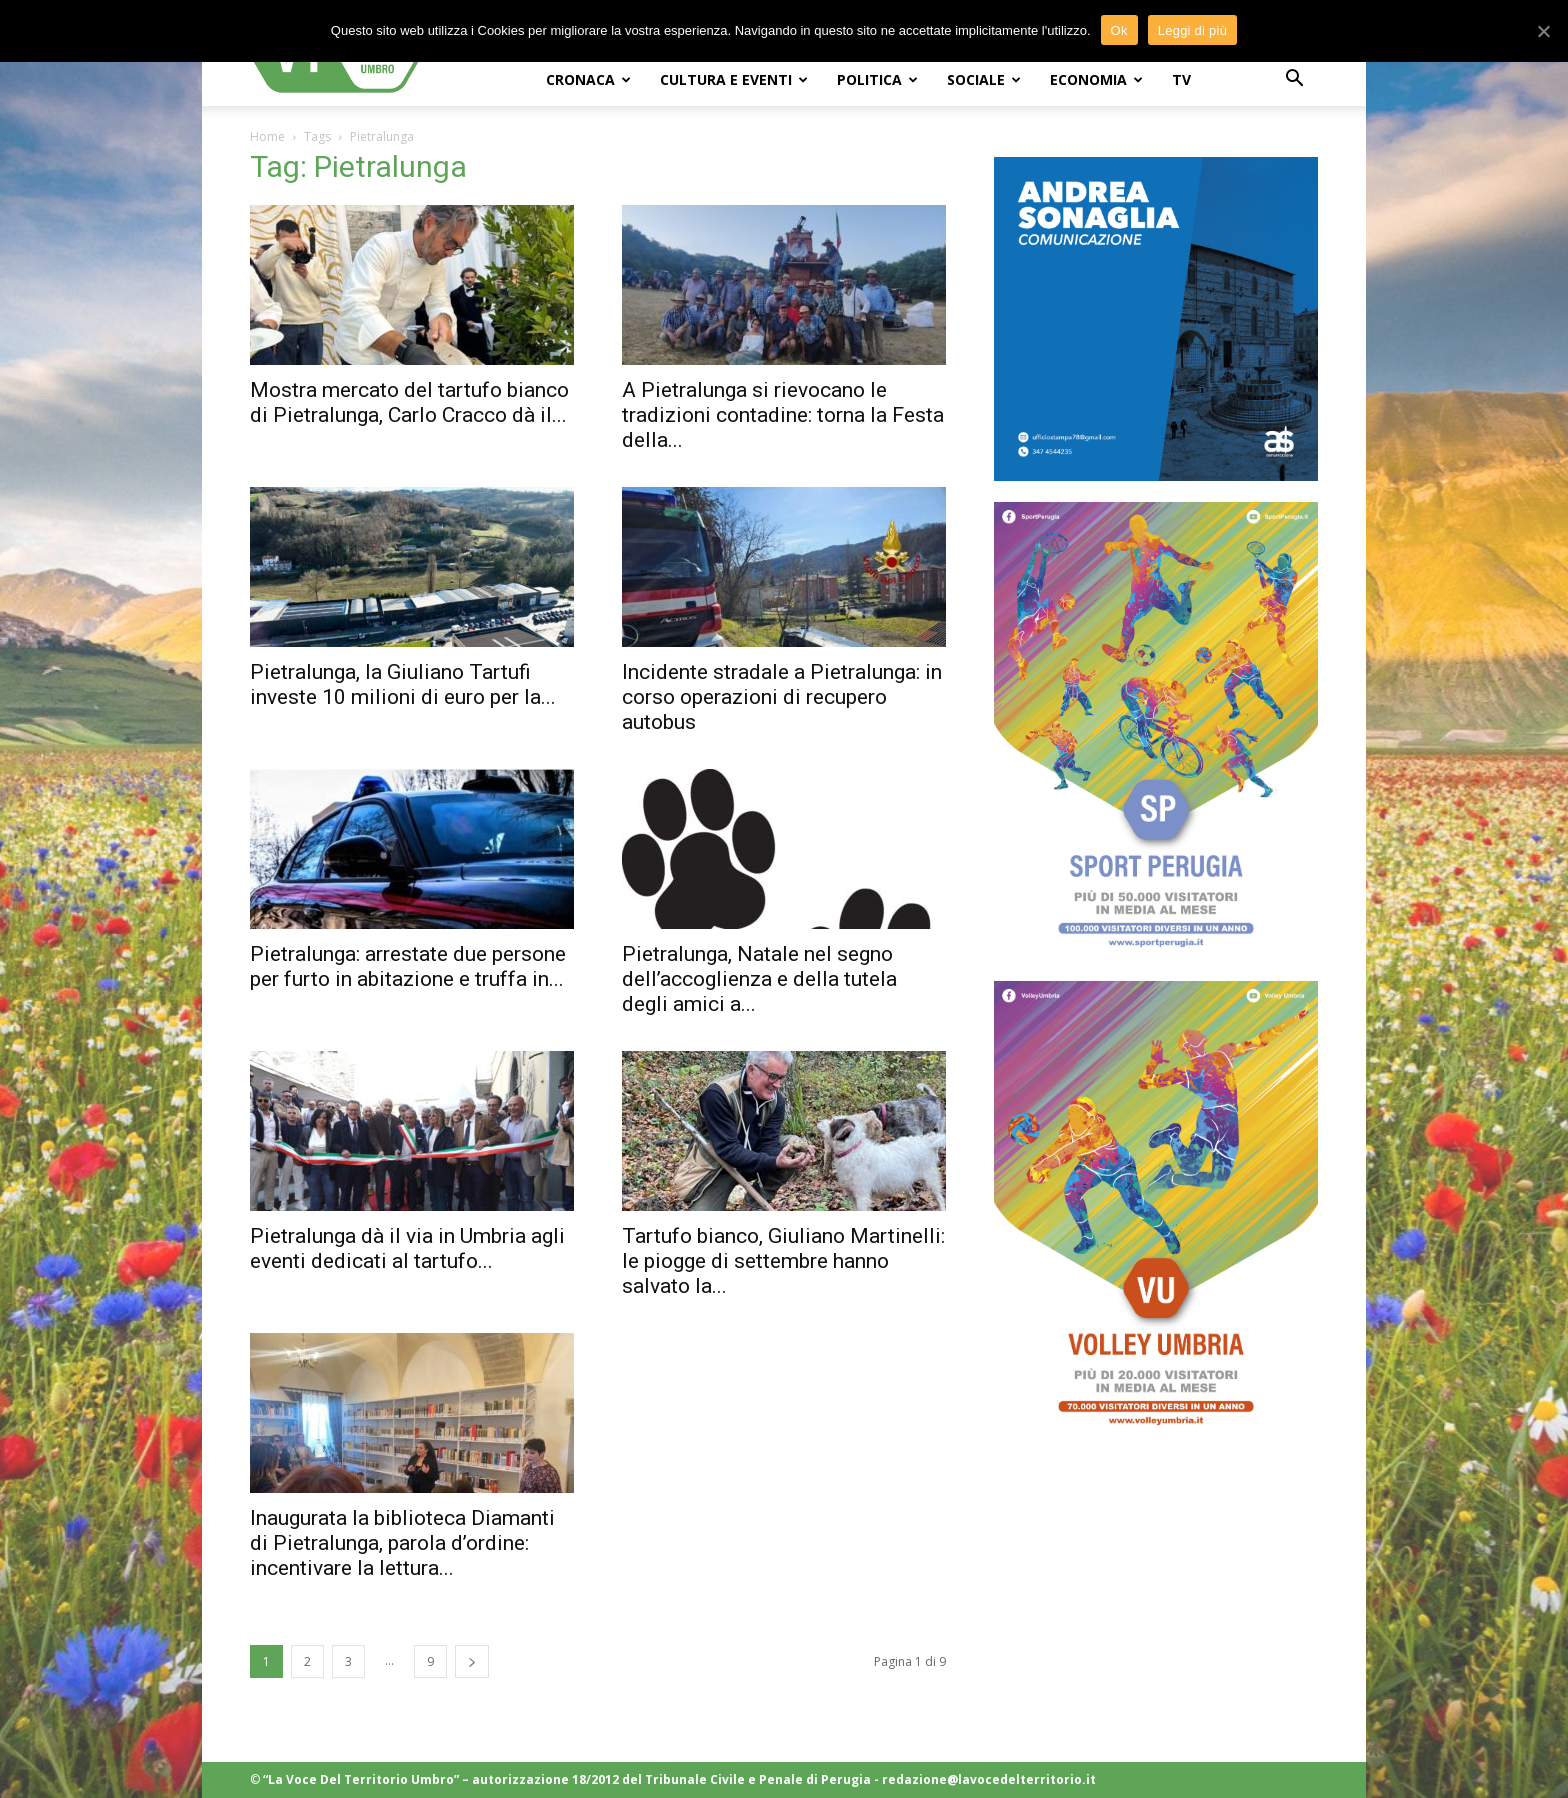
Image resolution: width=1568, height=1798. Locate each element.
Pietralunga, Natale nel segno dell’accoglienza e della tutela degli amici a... (759, 979)
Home (267, 136)
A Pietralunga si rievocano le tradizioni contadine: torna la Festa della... (783, 415)
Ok (1119, 30)
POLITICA (877, 79)
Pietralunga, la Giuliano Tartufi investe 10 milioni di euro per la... (403, 684)
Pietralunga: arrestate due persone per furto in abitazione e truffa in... (408, 966)
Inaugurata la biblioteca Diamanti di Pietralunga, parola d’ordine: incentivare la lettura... (402, 1543)
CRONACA (588, 79)
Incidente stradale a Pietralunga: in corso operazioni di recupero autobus (782, 697)
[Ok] (1543, 31)
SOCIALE (984, 79)
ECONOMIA (1096, 79)
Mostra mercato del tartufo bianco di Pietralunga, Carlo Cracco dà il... (409, 402)
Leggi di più (1193, 30)
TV (1181, 79)
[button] (1294, 80)
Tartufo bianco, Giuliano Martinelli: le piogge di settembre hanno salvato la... (783, 1261)
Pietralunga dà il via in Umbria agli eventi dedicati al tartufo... (407, 1248)
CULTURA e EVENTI (734, 79)
